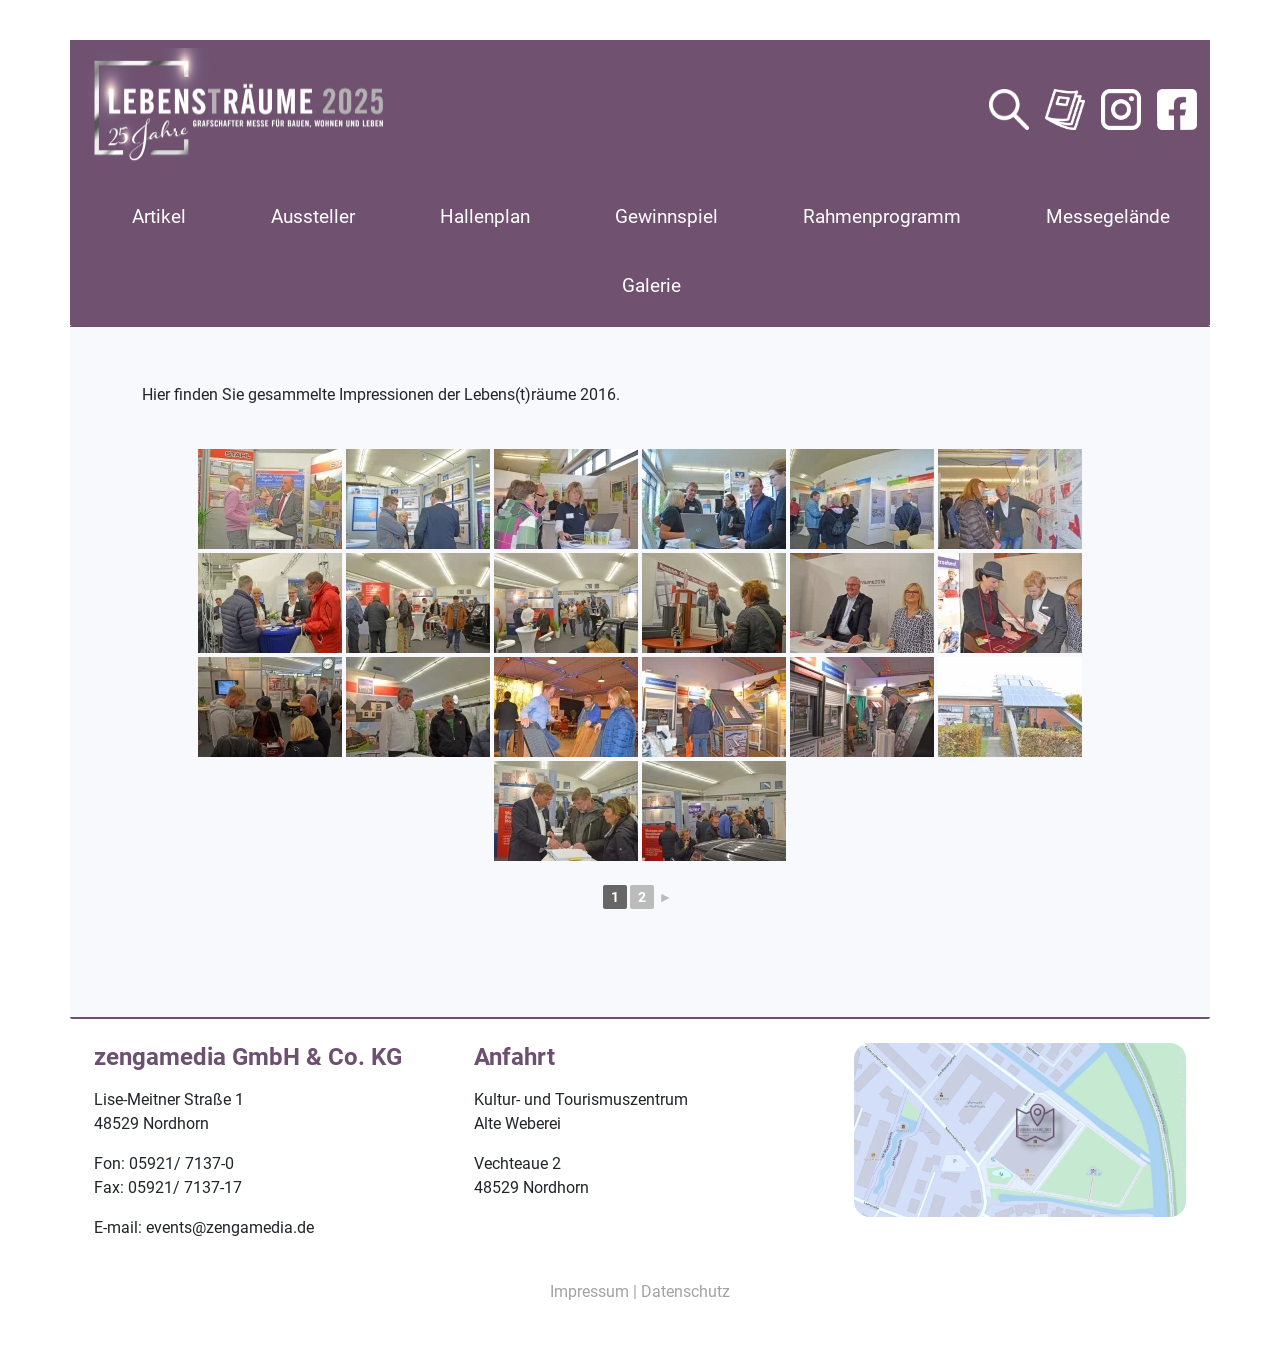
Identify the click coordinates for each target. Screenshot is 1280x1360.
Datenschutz (685, 1291)
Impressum (589, 1291)
